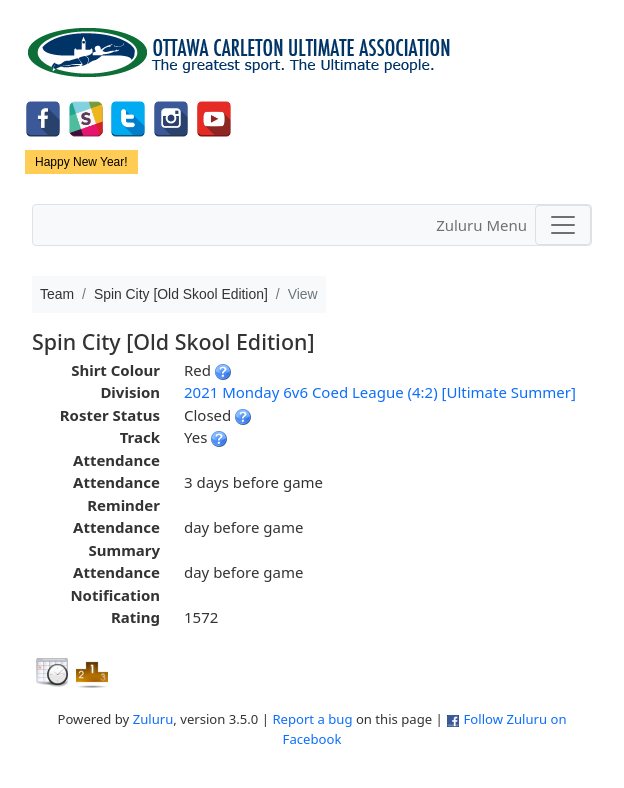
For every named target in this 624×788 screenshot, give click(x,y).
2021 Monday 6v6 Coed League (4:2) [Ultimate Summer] (380, 392)
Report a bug (312, 719)
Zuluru (153, 719)
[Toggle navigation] (563, 225)
